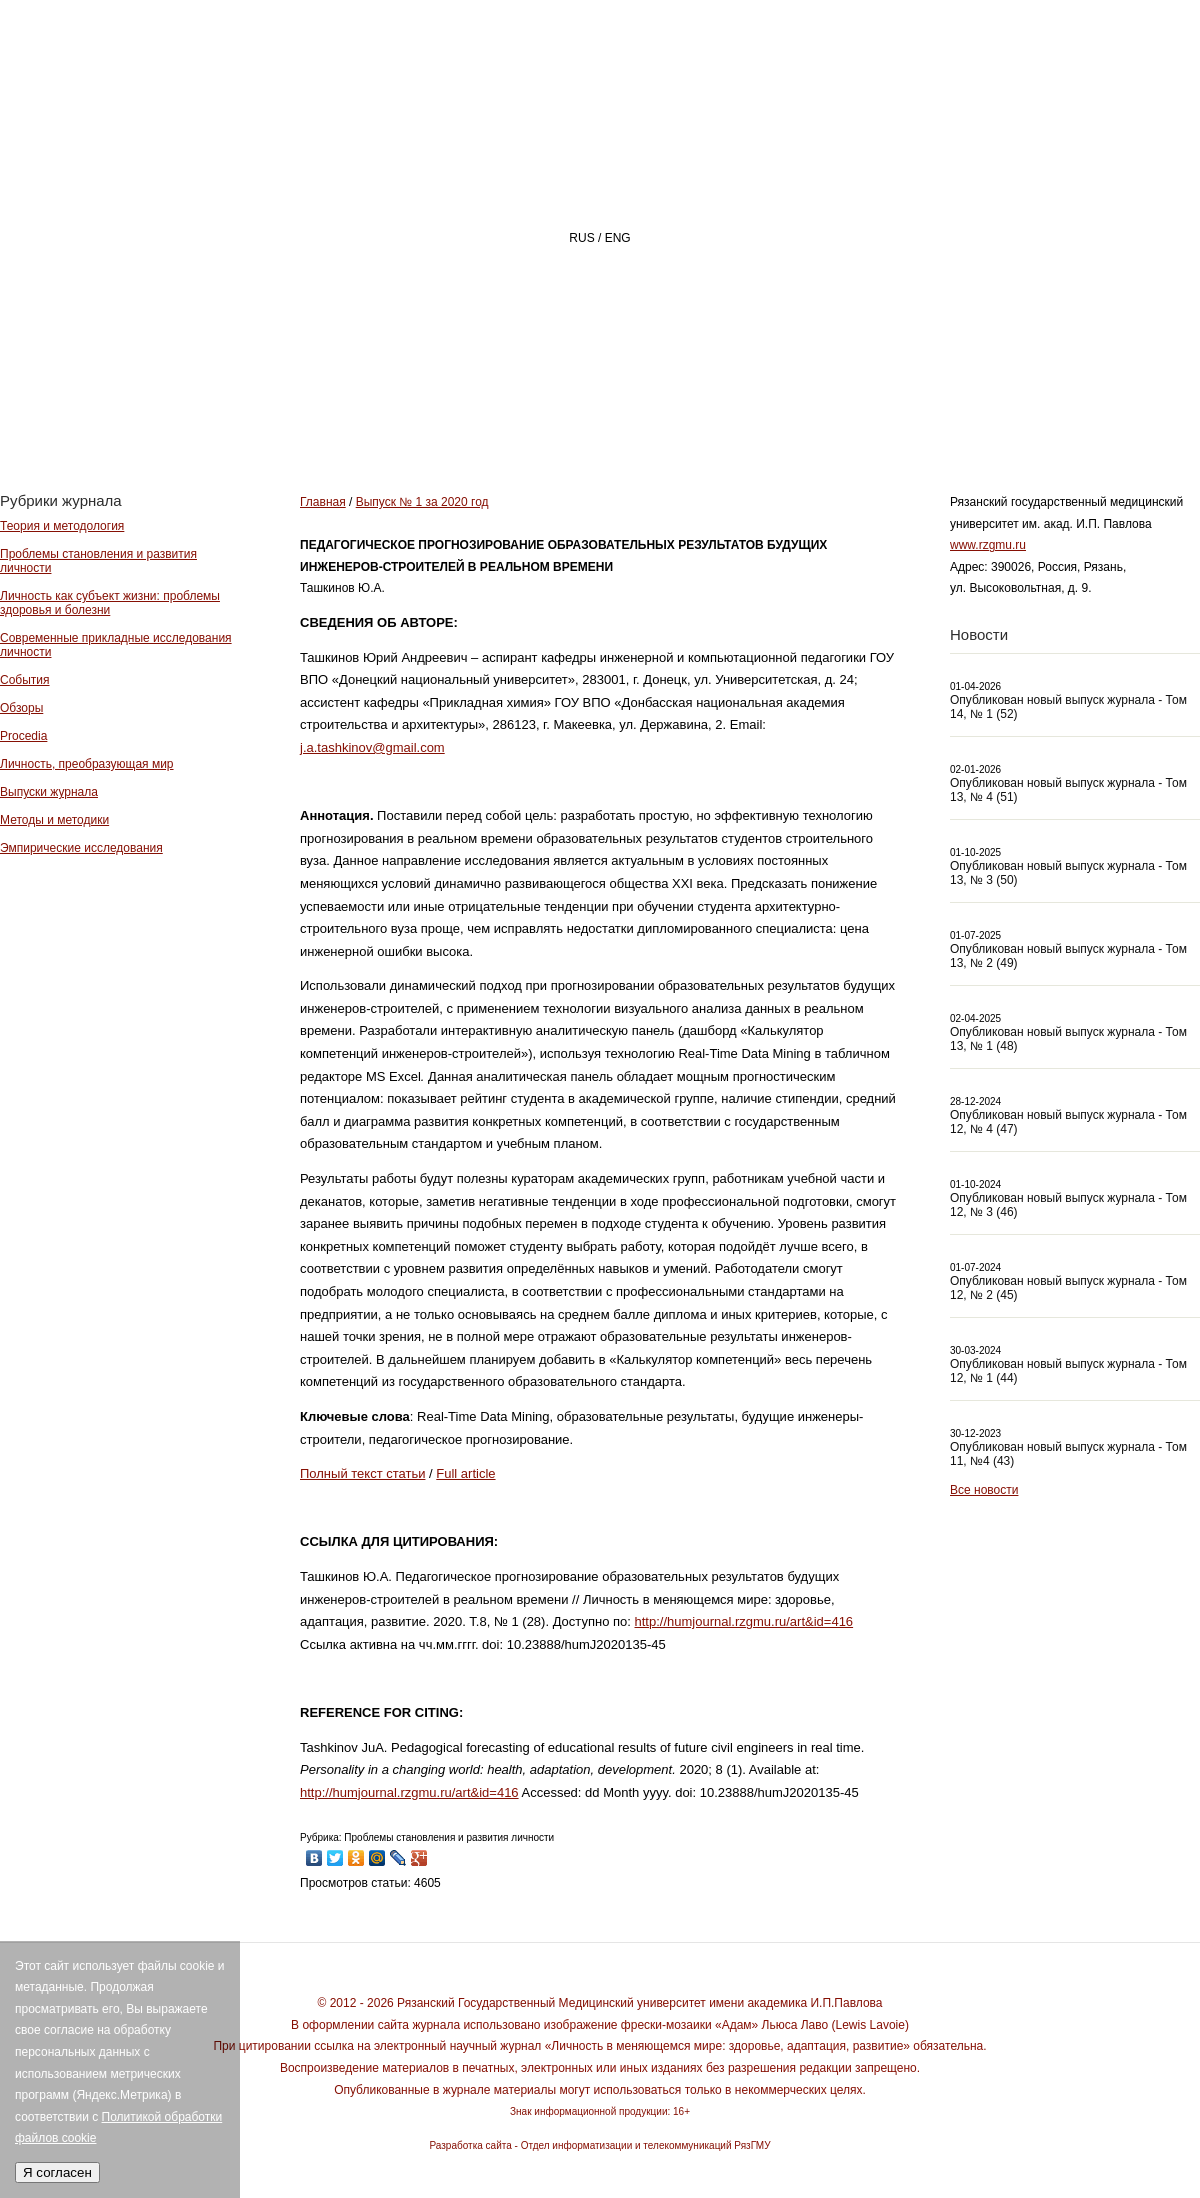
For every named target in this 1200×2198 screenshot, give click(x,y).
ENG (618, 238)
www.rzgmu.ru (988, 545)
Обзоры (21, 708)
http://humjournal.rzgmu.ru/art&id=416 (744, 1621)
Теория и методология (62, 526)
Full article (465, 1473)
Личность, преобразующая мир (87, 764)
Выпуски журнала (49, 792)
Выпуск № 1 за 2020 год (422, 502)
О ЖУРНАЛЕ (615, 416)
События (25, 680)
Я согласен (57, 2172)
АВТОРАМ (914, 416)
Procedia (23, 736)
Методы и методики (54, 820)
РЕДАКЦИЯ (770, 416)
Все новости (984, 1490)
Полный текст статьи (362, 1473)
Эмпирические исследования (81, 848)
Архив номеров (1085, 416)
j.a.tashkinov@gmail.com (372, 747)
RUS (581, 238)
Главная (466, 416)
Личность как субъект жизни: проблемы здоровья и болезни (110, 603)
